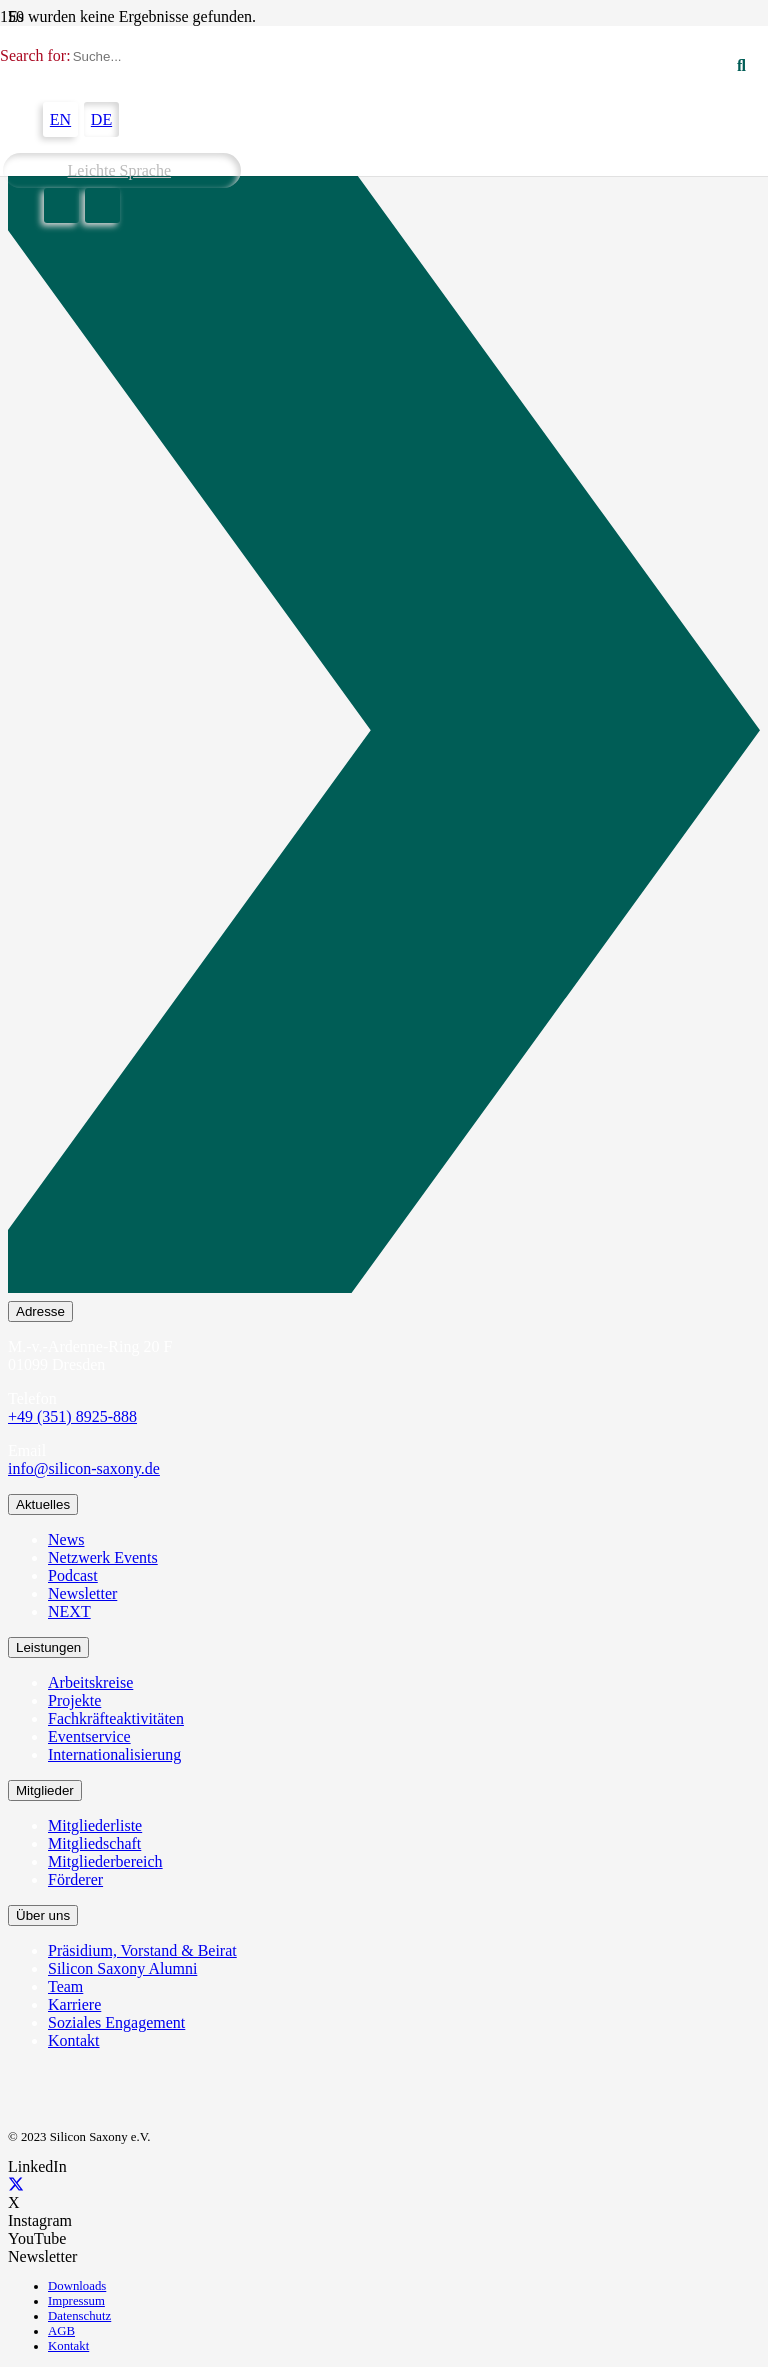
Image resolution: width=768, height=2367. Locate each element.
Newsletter (82, 1593)
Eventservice (89, 1736)
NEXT (69, 1611)
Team (65, 1986)
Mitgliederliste (95, 1825)
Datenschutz (79, 2316)
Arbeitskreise (90, 1682)
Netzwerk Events (103, 1557)
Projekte (74, 1700)
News (66, 1539)
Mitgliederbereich (105, 1861)
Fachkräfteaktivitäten (116, 1718)
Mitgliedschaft (94, 1843)
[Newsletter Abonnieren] (384, 734)
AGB (61, 2331)
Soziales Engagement (116, 2022)
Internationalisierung (114, 1754)
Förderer (75, 1879)
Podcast (73, 1575)
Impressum (76, 2301)
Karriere (74, 2004)
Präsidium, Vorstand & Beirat (142, 1950)
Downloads (77, 2286)
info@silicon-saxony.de (84, 1468)
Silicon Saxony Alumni (122, 1968)
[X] (16, 2184)
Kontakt (74, 2040)
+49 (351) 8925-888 (72, 1416)
